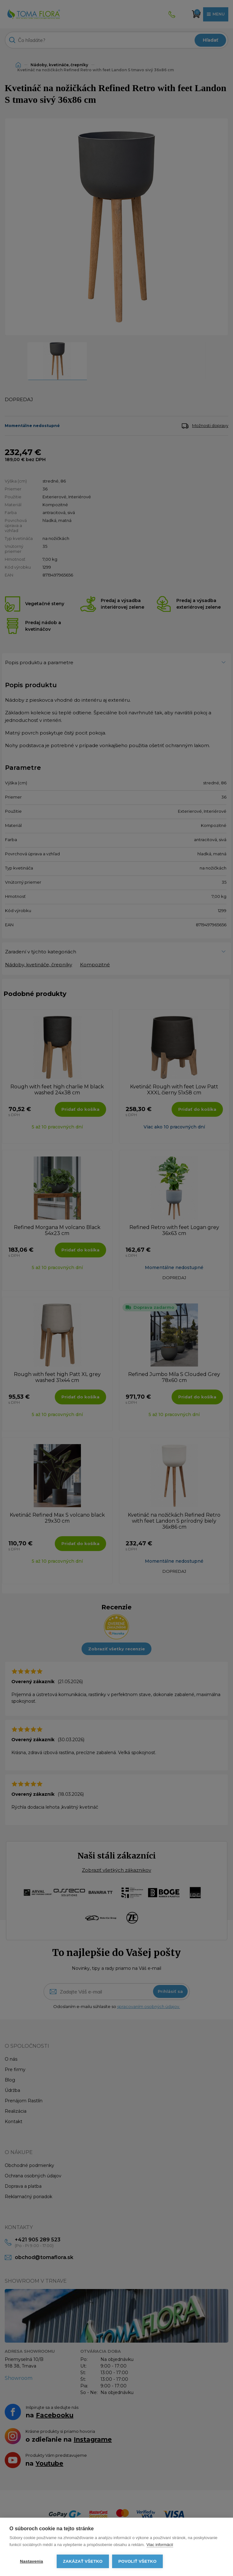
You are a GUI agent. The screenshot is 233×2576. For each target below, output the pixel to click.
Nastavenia (31, 2561)
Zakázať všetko (83, 2561)
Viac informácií (159, 2544)
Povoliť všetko (137, 2561)
